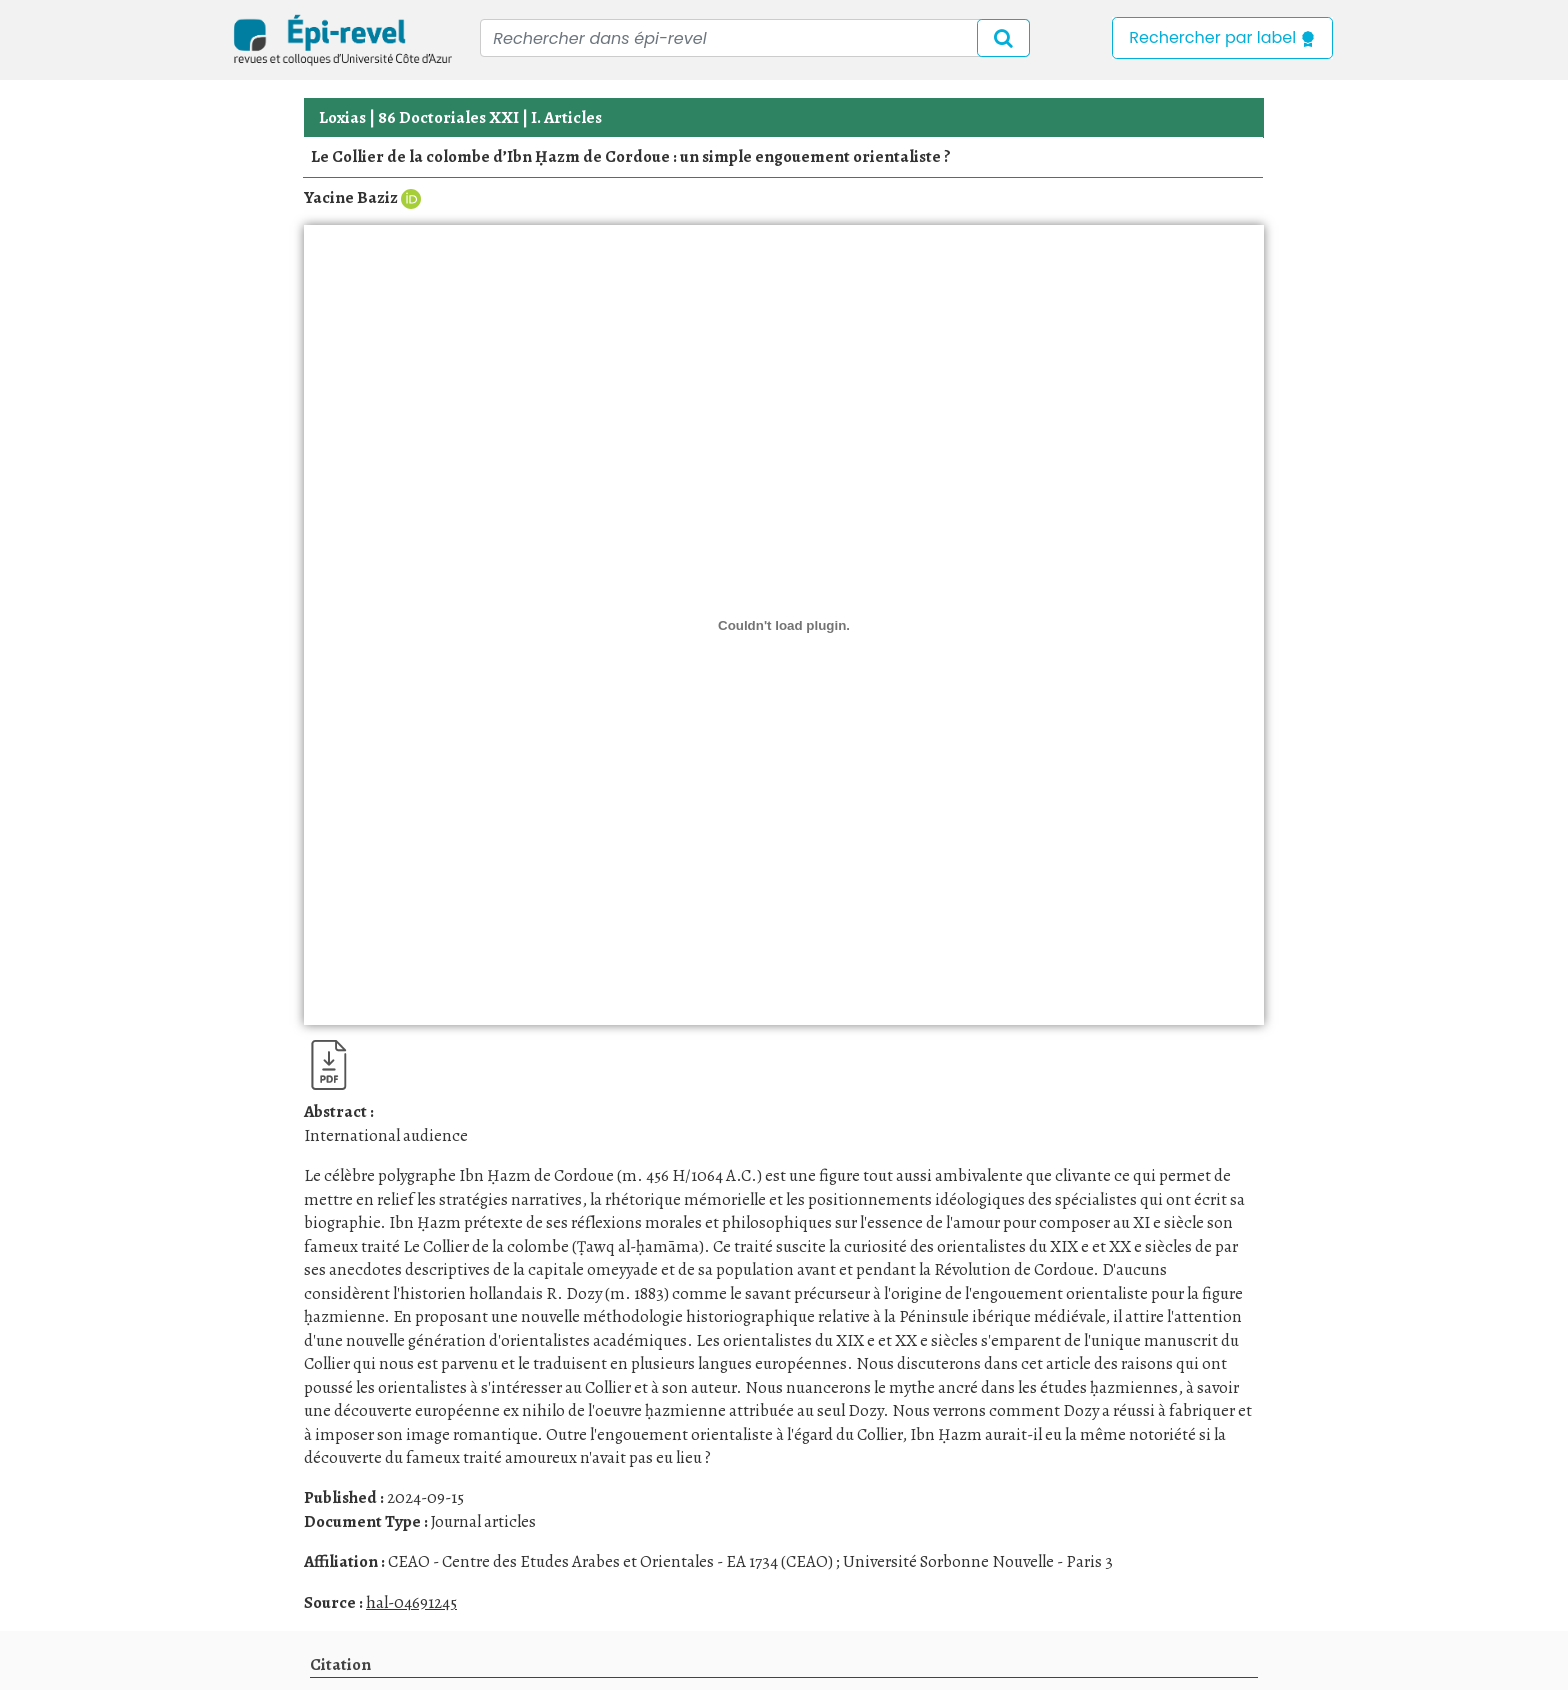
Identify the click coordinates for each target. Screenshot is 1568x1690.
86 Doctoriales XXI (448, 117)
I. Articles (566, 117)
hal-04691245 (411, 1602)
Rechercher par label (1222, 37)
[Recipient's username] (755, 38)
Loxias (342, 117)
